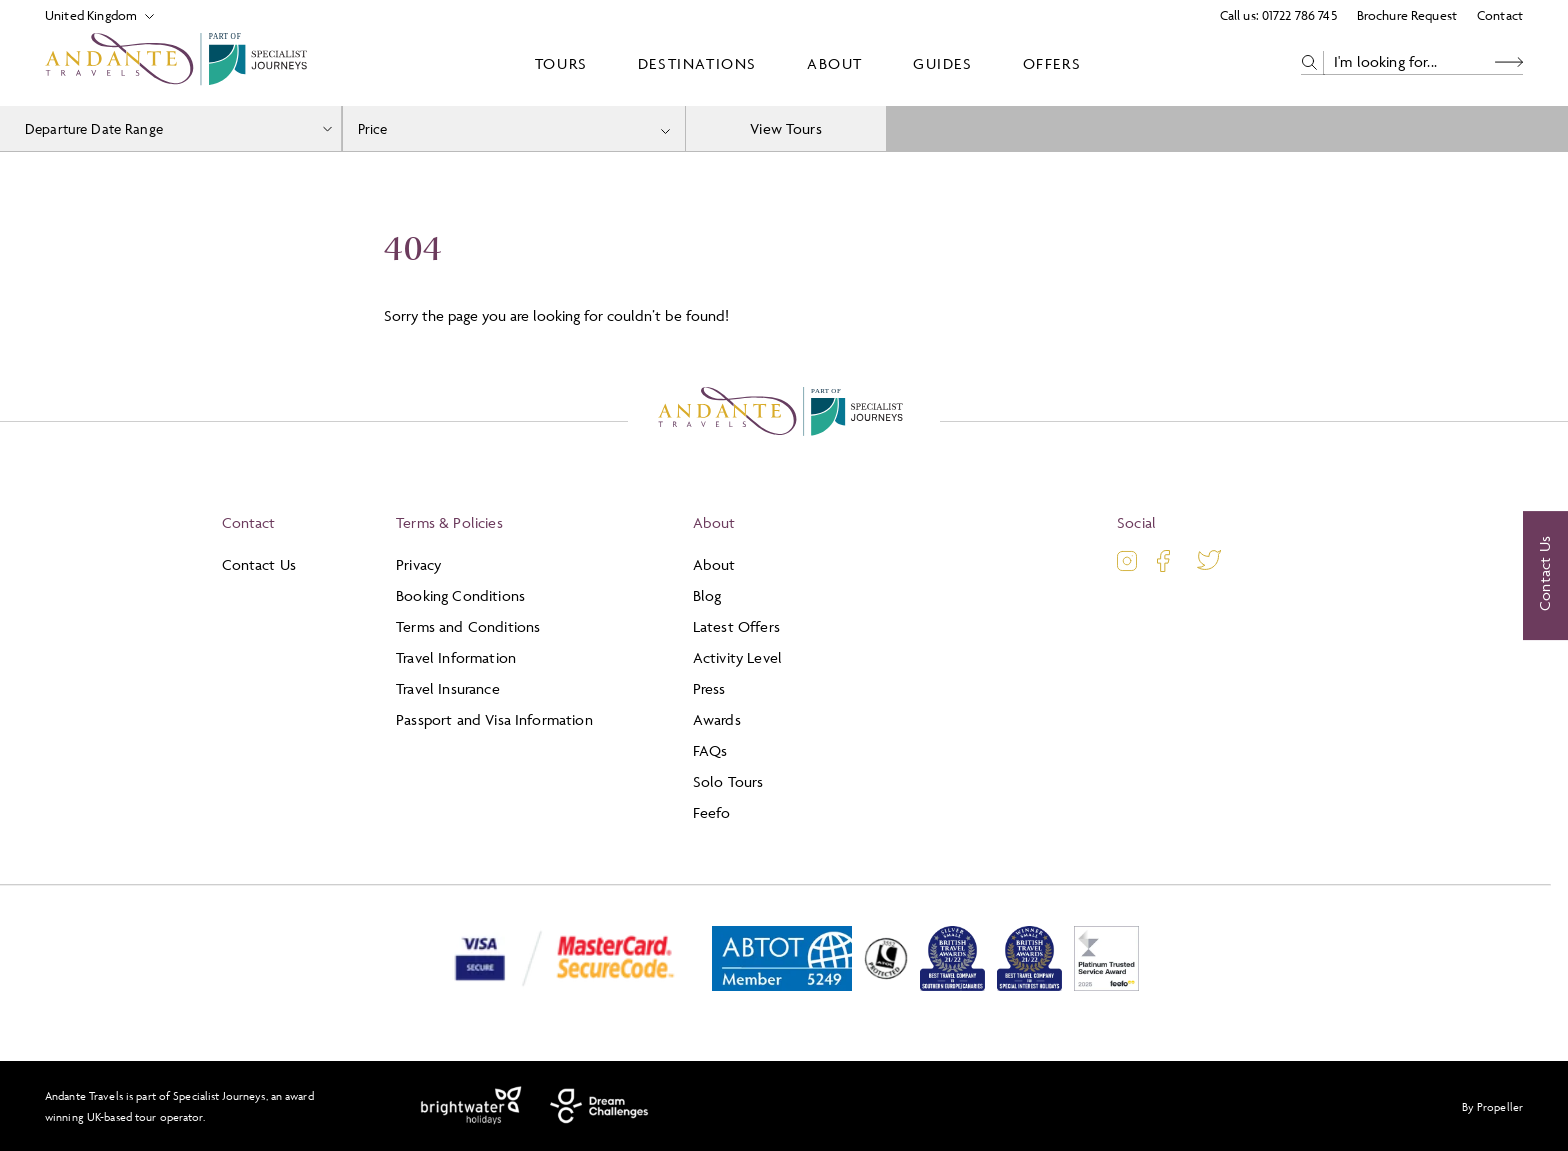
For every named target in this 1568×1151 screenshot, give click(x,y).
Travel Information (456, 657)
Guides (943, 63)
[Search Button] (1509, 62)
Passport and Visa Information (494, 719)
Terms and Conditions (468, 626)
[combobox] (514, 128)
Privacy (418, 564)
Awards (717, 719)
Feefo (712, 812)
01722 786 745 (1299, 15)
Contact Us (259, 564)
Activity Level (737, 657)
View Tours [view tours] (786, 128)
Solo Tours (728, 781)
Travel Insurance (448, 688)
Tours (561, 63)
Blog (707, 595)
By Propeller (1492, 1106)
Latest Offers (736, 626)
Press (709, 688)
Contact (1500, 15)
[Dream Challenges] (599, 1106)
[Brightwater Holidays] (471, 1106)
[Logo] (180, 63)
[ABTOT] (782, 986)
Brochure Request (1407, 15)
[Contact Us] (1545, 576)
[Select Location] (91, 15)
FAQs (710, 750)
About (835, 63)
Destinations (697, 63)
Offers (1052, 63)
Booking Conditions (460, 595)
